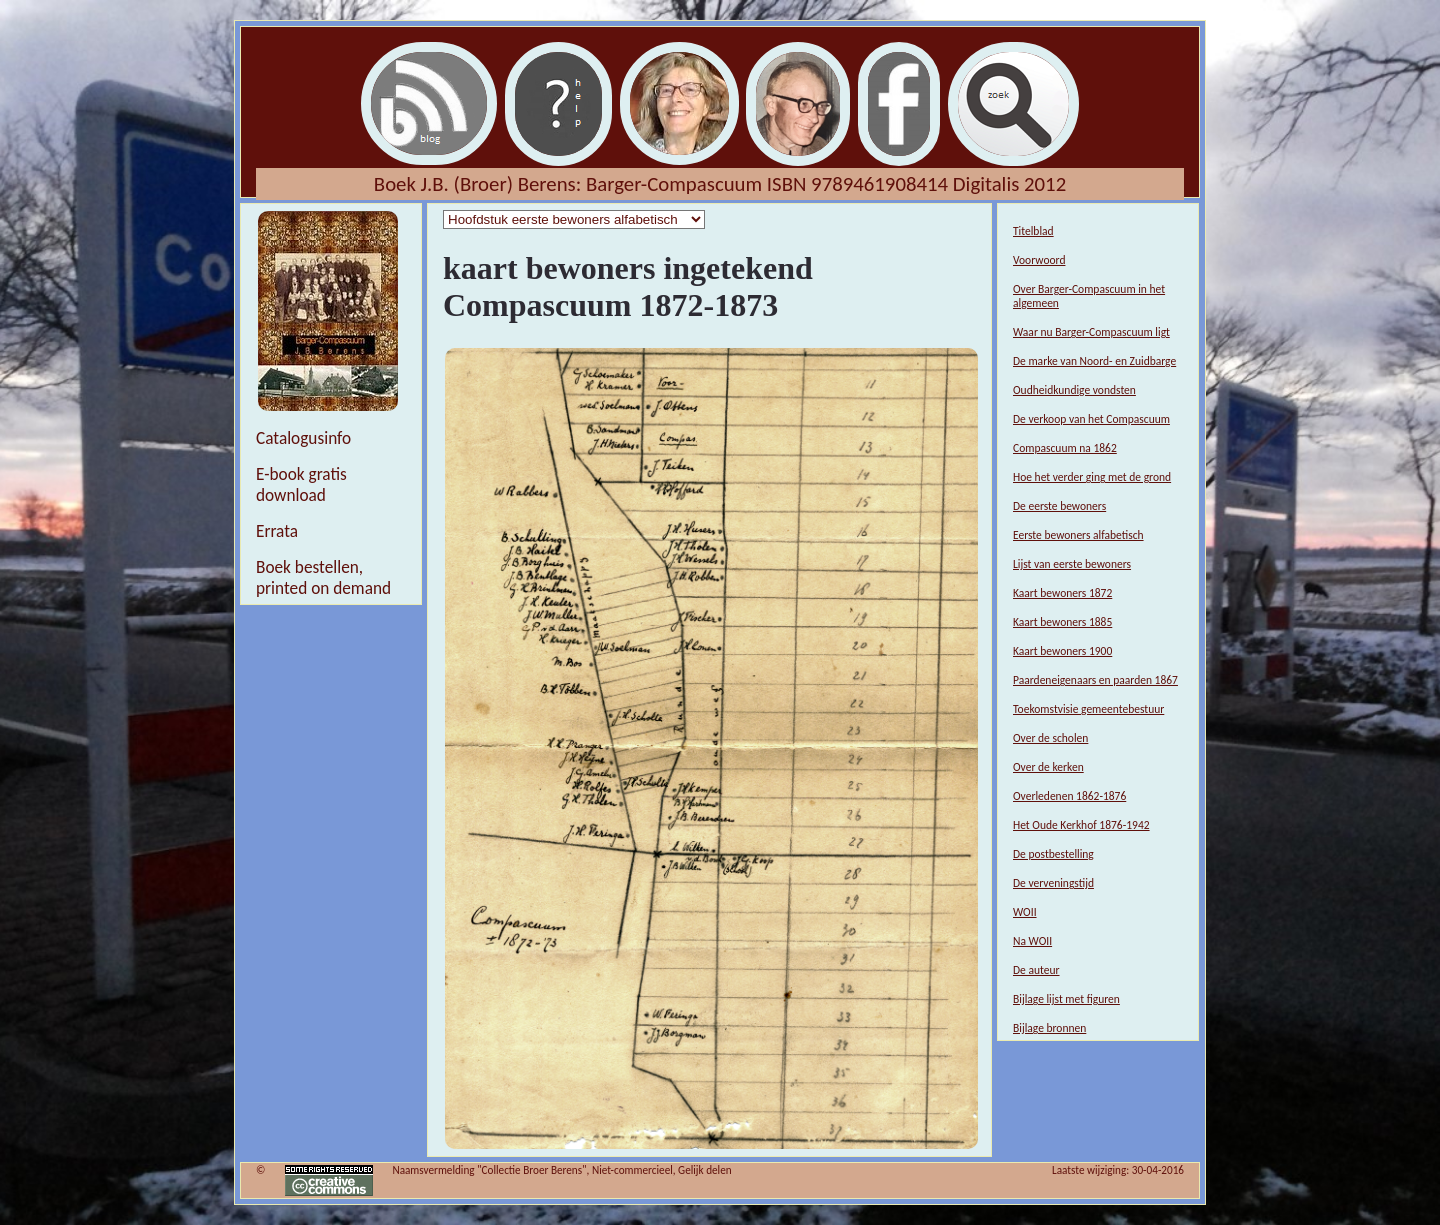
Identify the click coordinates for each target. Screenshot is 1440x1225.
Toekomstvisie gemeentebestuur (1088, 709)
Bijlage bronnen (1049, 1028)
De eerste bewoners (1059, 506)
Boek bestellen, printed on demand (323, 578)
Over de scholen (1050, 738)
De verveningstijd (1053, 883)
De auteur (1036, 970)
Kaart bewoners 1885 (1062, 622)
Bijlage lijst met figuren (1066, 999)
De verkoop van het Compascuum (1091, 419)
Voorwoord (1039, 260)
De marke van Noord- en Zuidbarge (1094, 361)
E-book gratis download (301, 485)
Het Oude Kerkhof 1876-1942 (1081, 825)
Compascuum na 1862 (1065, 448)
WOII (1025, 912)
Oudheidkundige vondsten (1074, 390)
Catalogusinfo (303, 438)
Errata (277, 531)
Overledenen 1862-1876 (1069, 796)
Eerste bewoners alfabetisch (1078, 535)
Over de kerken (1048, 767)
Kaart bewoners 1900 (1062, 651)
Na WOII (1032, 941)
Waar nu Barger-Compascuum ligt (1091, 332)
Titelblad (1033, 231)
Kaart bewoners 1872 (1062, 593)
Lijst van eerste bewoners (1072, 564)
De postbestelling (1053, 854)
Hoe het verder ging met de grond (1092, 477)
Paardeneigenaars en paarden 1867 (1095, 680)
